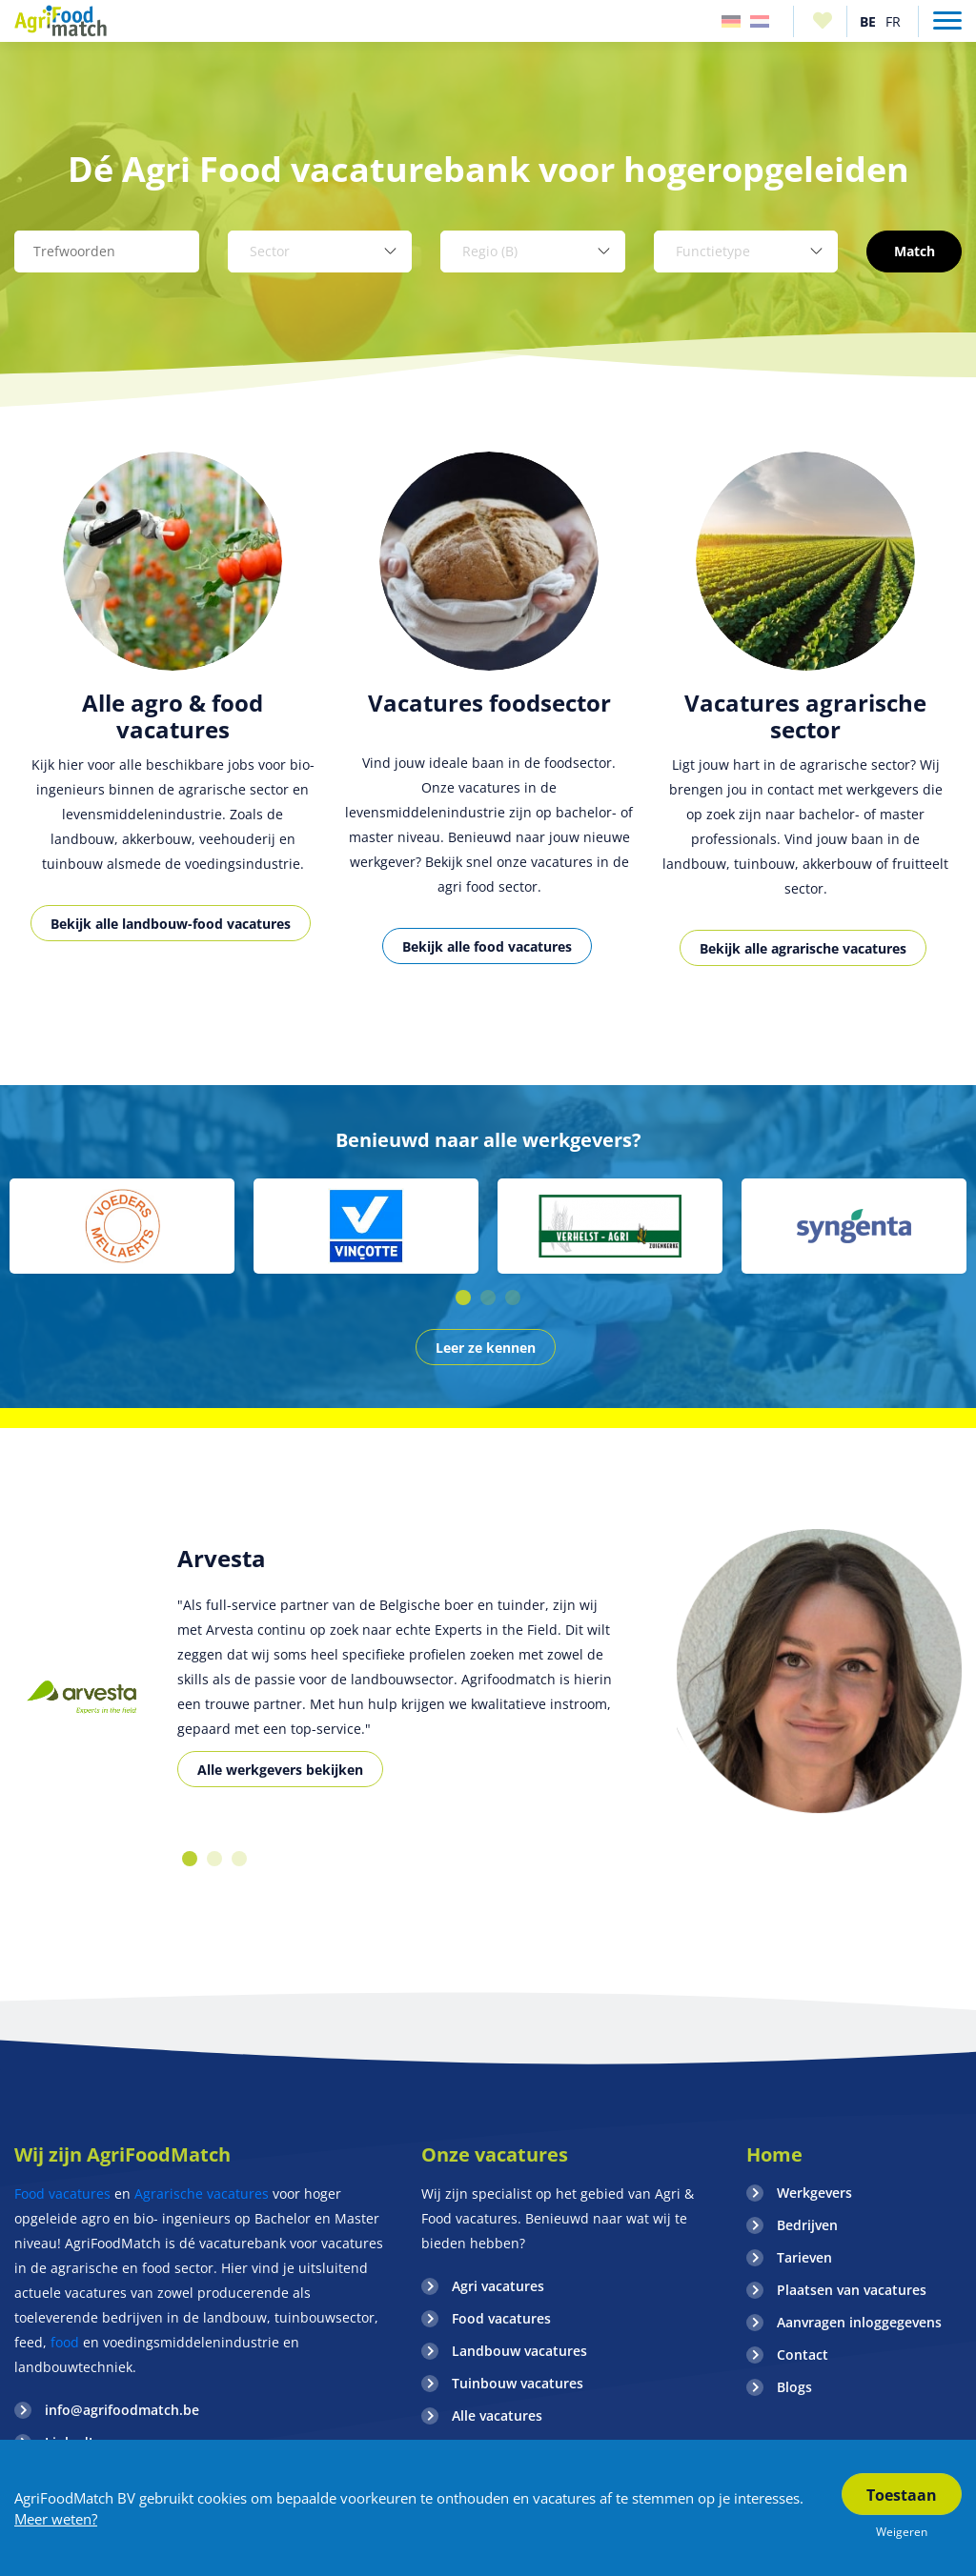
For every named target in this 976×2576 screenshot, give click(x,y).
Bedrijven (807, 2225)
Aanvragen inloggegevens (859, 2322)
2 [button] (488, 1297)
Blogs (794, 2387)
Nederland (759, 21)
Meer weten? (55, 2518)
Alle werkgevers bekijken (280, 1770)
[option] (172, 718)
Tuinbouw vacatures (517, 2383)
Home (774, 2154)
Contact (802, 2354)
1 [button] (463, 1297)
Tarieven (804, 2257)
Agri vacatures (498, 2286)
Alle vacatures (497, 2415)
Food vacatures (62, 2193)
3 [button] (512, 1297)
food (65, 2342)
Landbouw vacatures (519, 2351)
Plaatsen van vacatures (851, 2290)
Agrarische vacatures (201, 2193)
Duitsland (731, 21)
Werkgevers (814, 2193)
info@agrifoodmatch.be (122, 2410)
